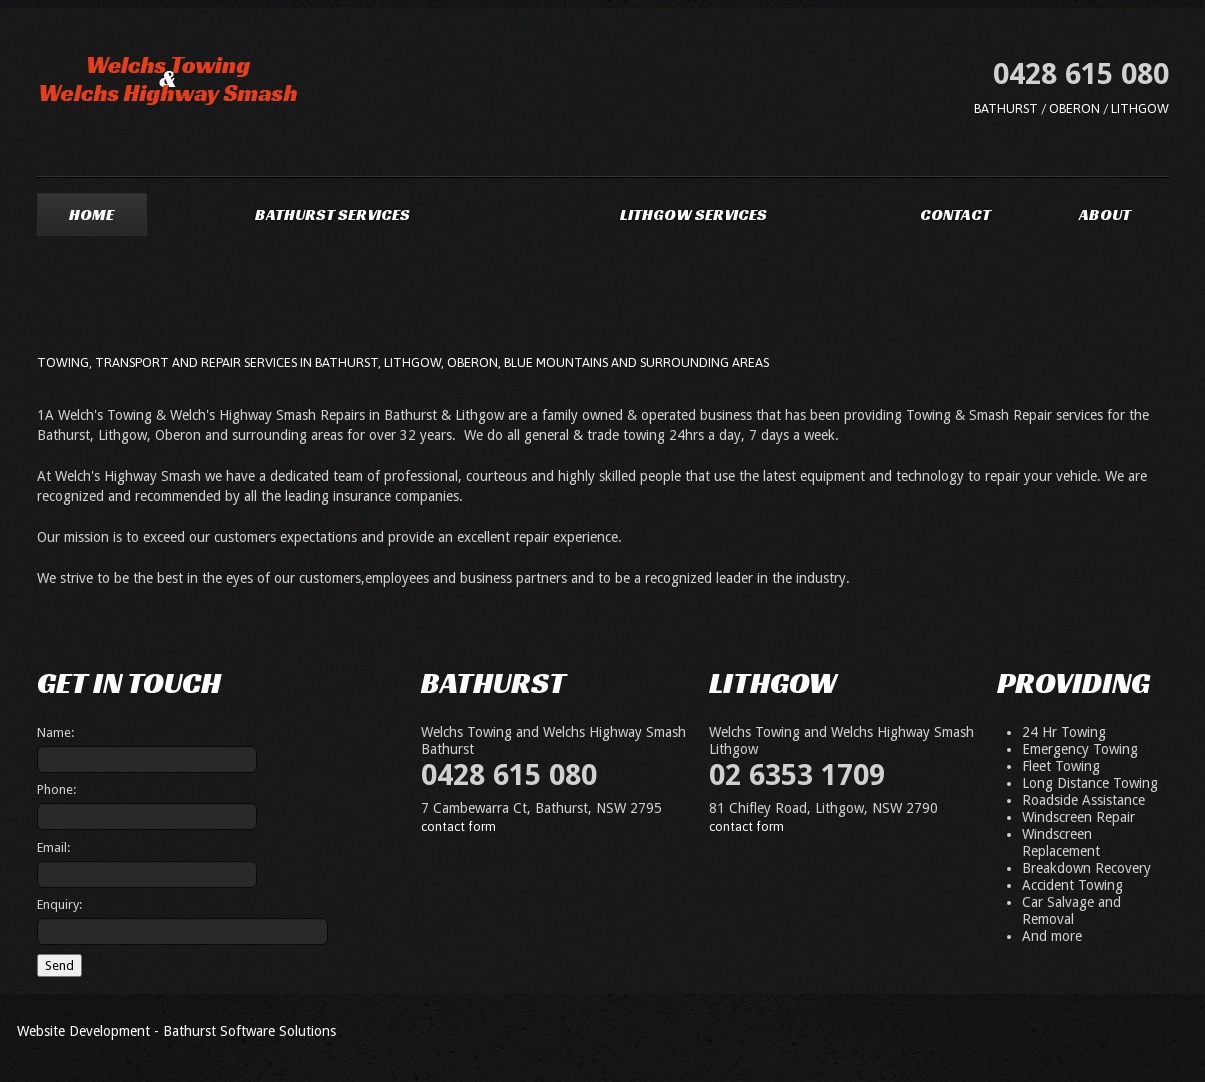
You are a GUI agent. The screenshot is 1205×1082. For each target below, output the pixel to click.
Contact (955, 214)
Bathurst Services (332, 214)
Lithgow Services (693, 214)
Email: (53, 847)
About (1105, 214)
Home (91, 214)
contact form (458, 826)
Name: (55, 732)
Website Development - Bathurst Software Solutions (176, 1031)
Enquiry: (59, 904)
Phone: (56, 789)
